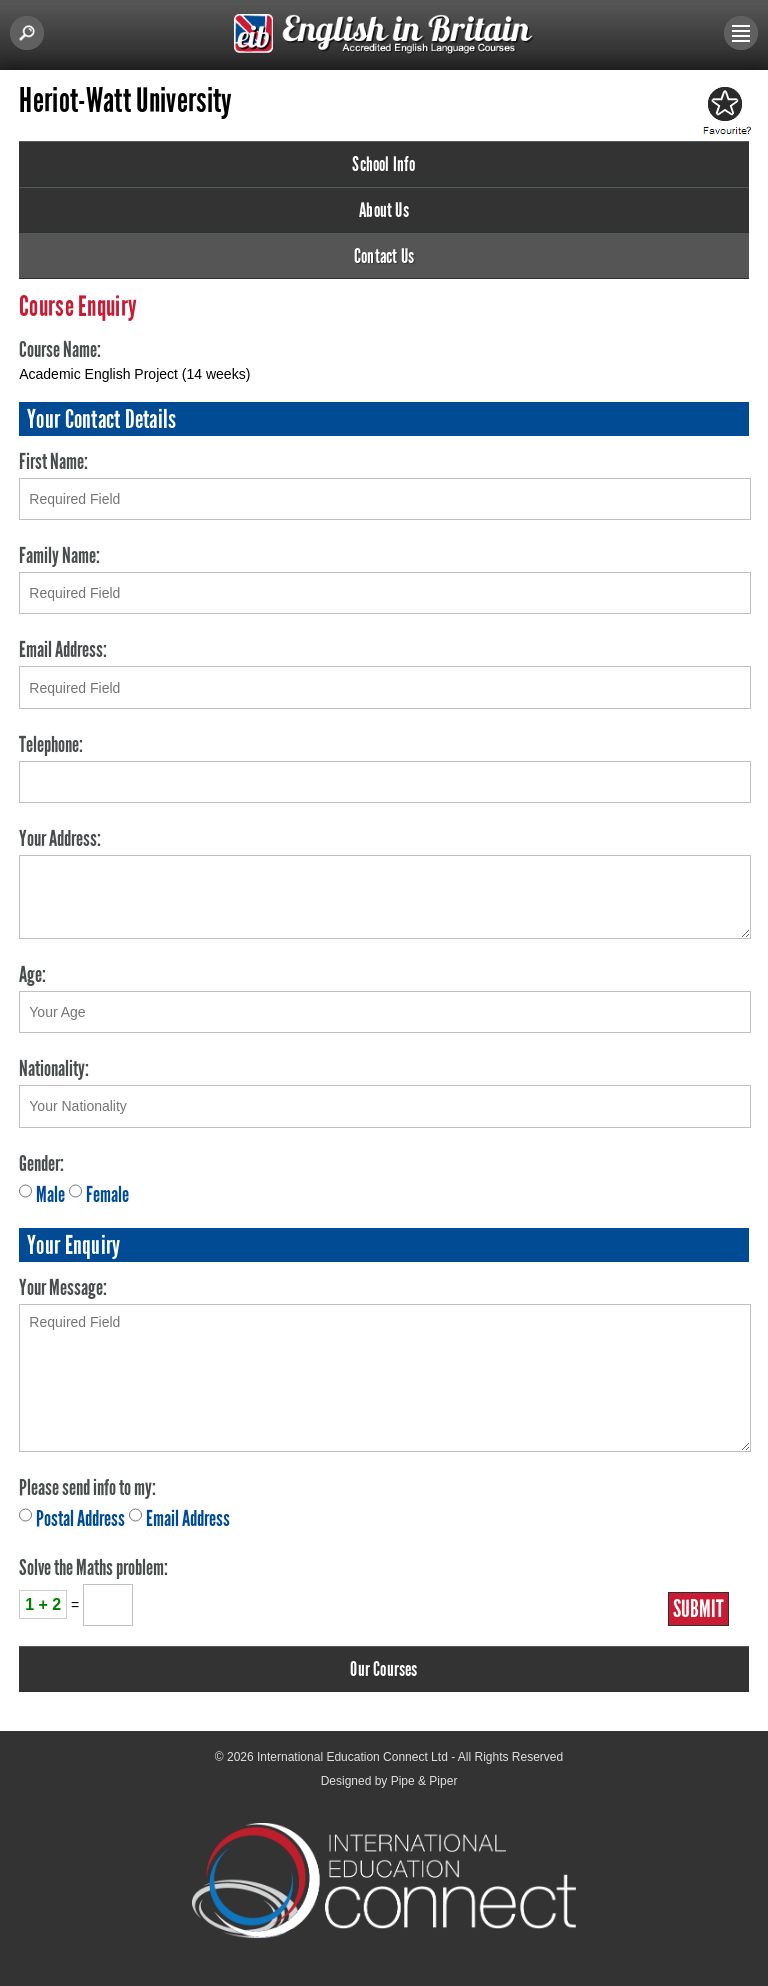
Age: (32, 974)
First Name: (53, 461)
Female (107, 1194)
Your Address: (60, 838)
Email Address (188, 1518)
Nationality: (54, 1068)
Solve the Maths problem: (93, 1567)
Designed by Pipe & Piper (389, 1781)
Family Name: (59, 555)
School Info (383, 164)
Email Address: (63, 649)
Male (50, 1194)
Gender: (41, 1163)
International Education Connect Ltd (352, 1757)
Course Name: (60, 349)
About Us (384, 210)
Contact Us (384, 256)
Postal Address (80, 1518)
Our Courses (383, 1669)
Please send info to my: (87, 1487)
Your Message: (63, 1287)
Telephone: (51, 744)
